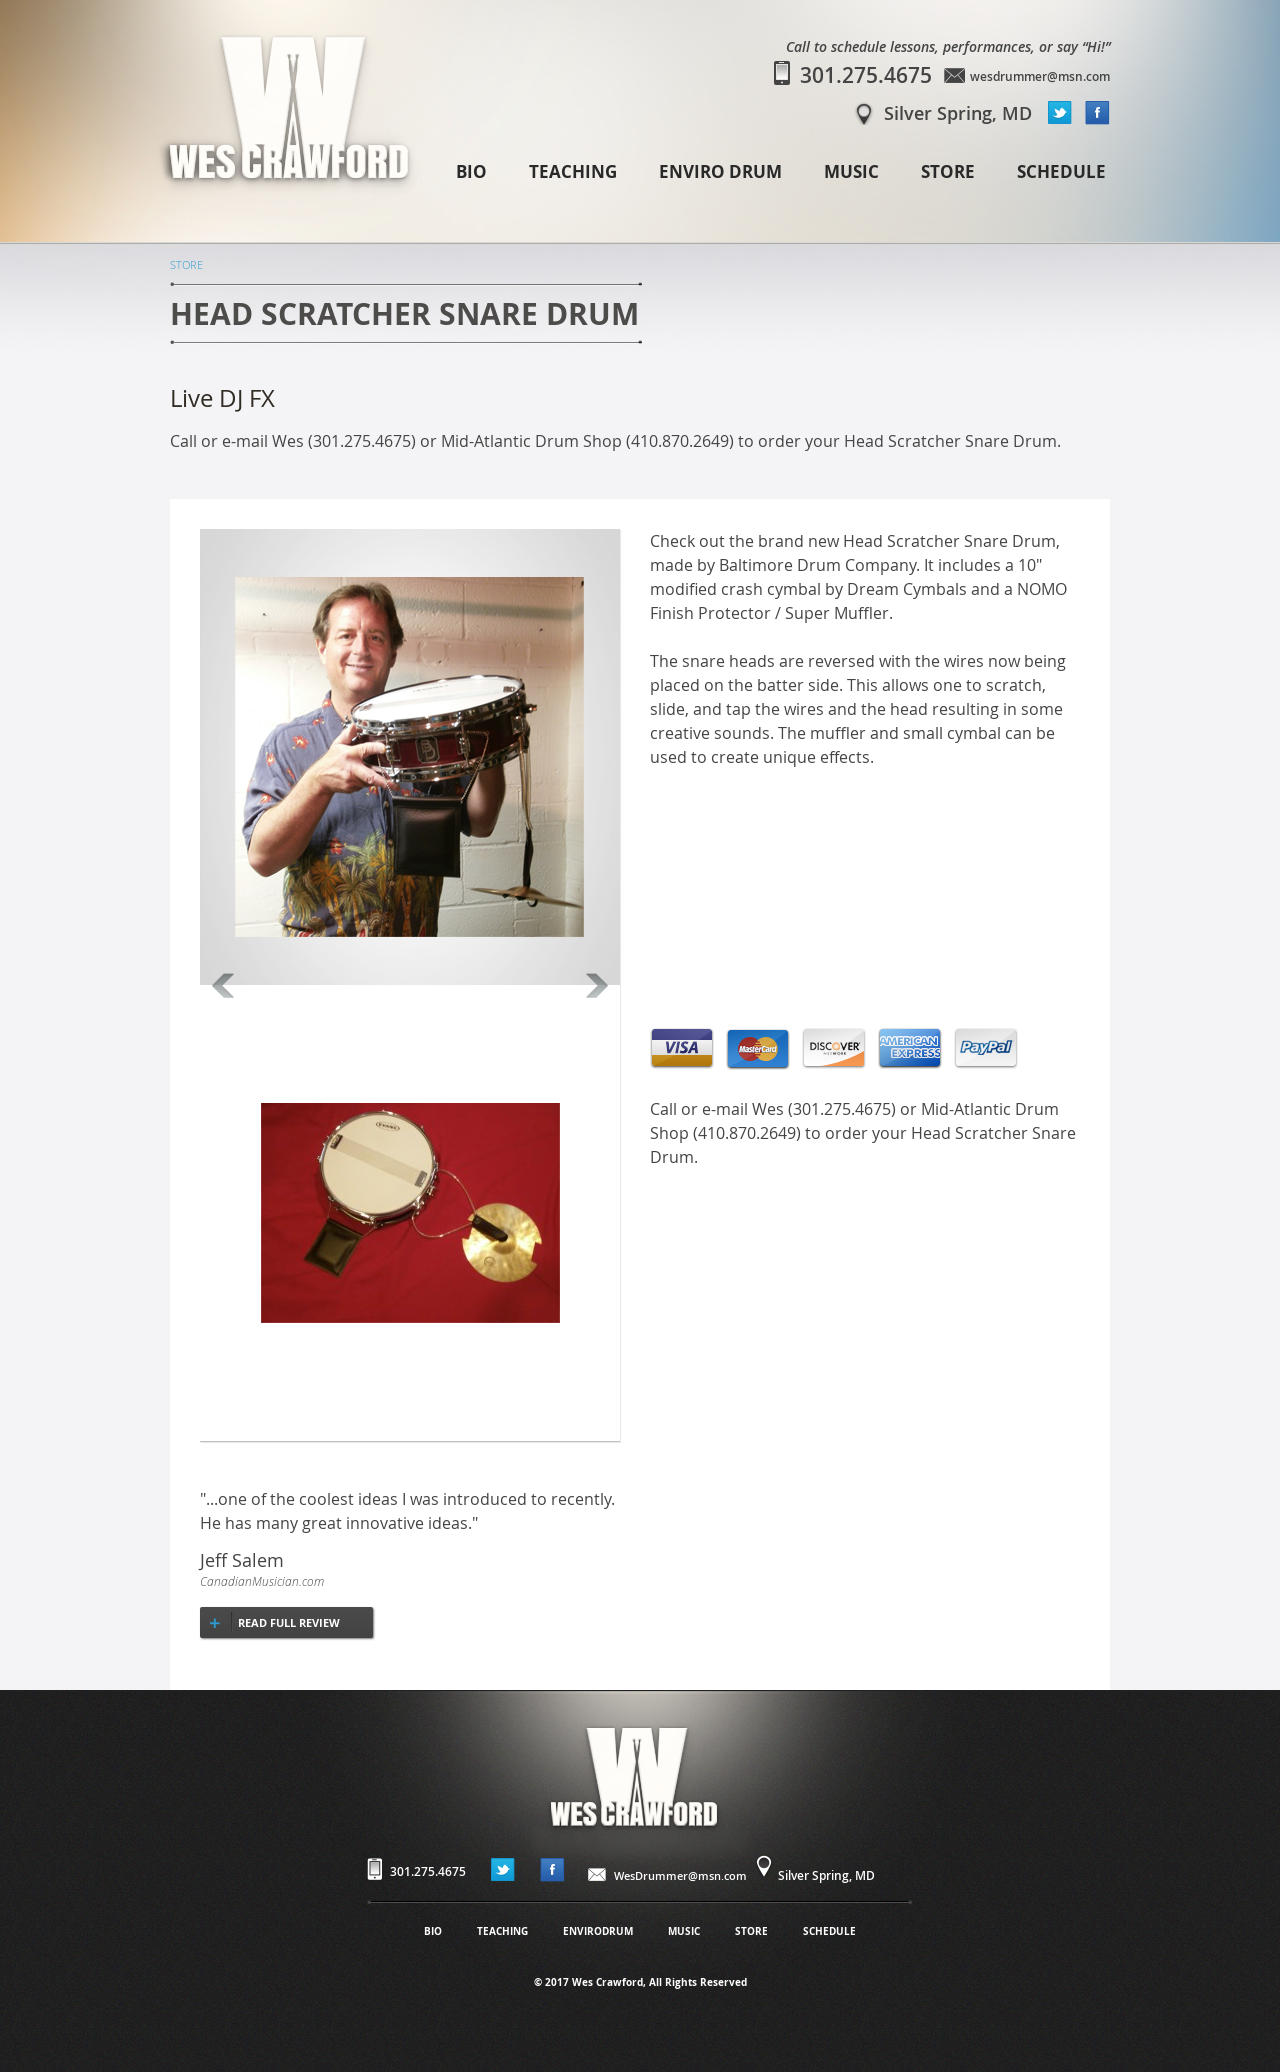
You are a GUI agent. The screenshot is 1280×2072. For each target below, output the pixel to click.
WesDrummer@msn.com (680, 1875)
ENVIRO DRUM (720, 171)
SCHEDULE (1061, 171)
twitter (1060, 113)
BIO (471, 171)
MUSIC (851, 171)
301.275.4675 (866, 75)
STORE (948, 171)
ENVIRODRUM (598, 1931)
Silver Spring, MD (958, 113)
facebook (1097, 113)
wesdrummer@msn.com (1040, 76)
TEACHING (573, 171)
